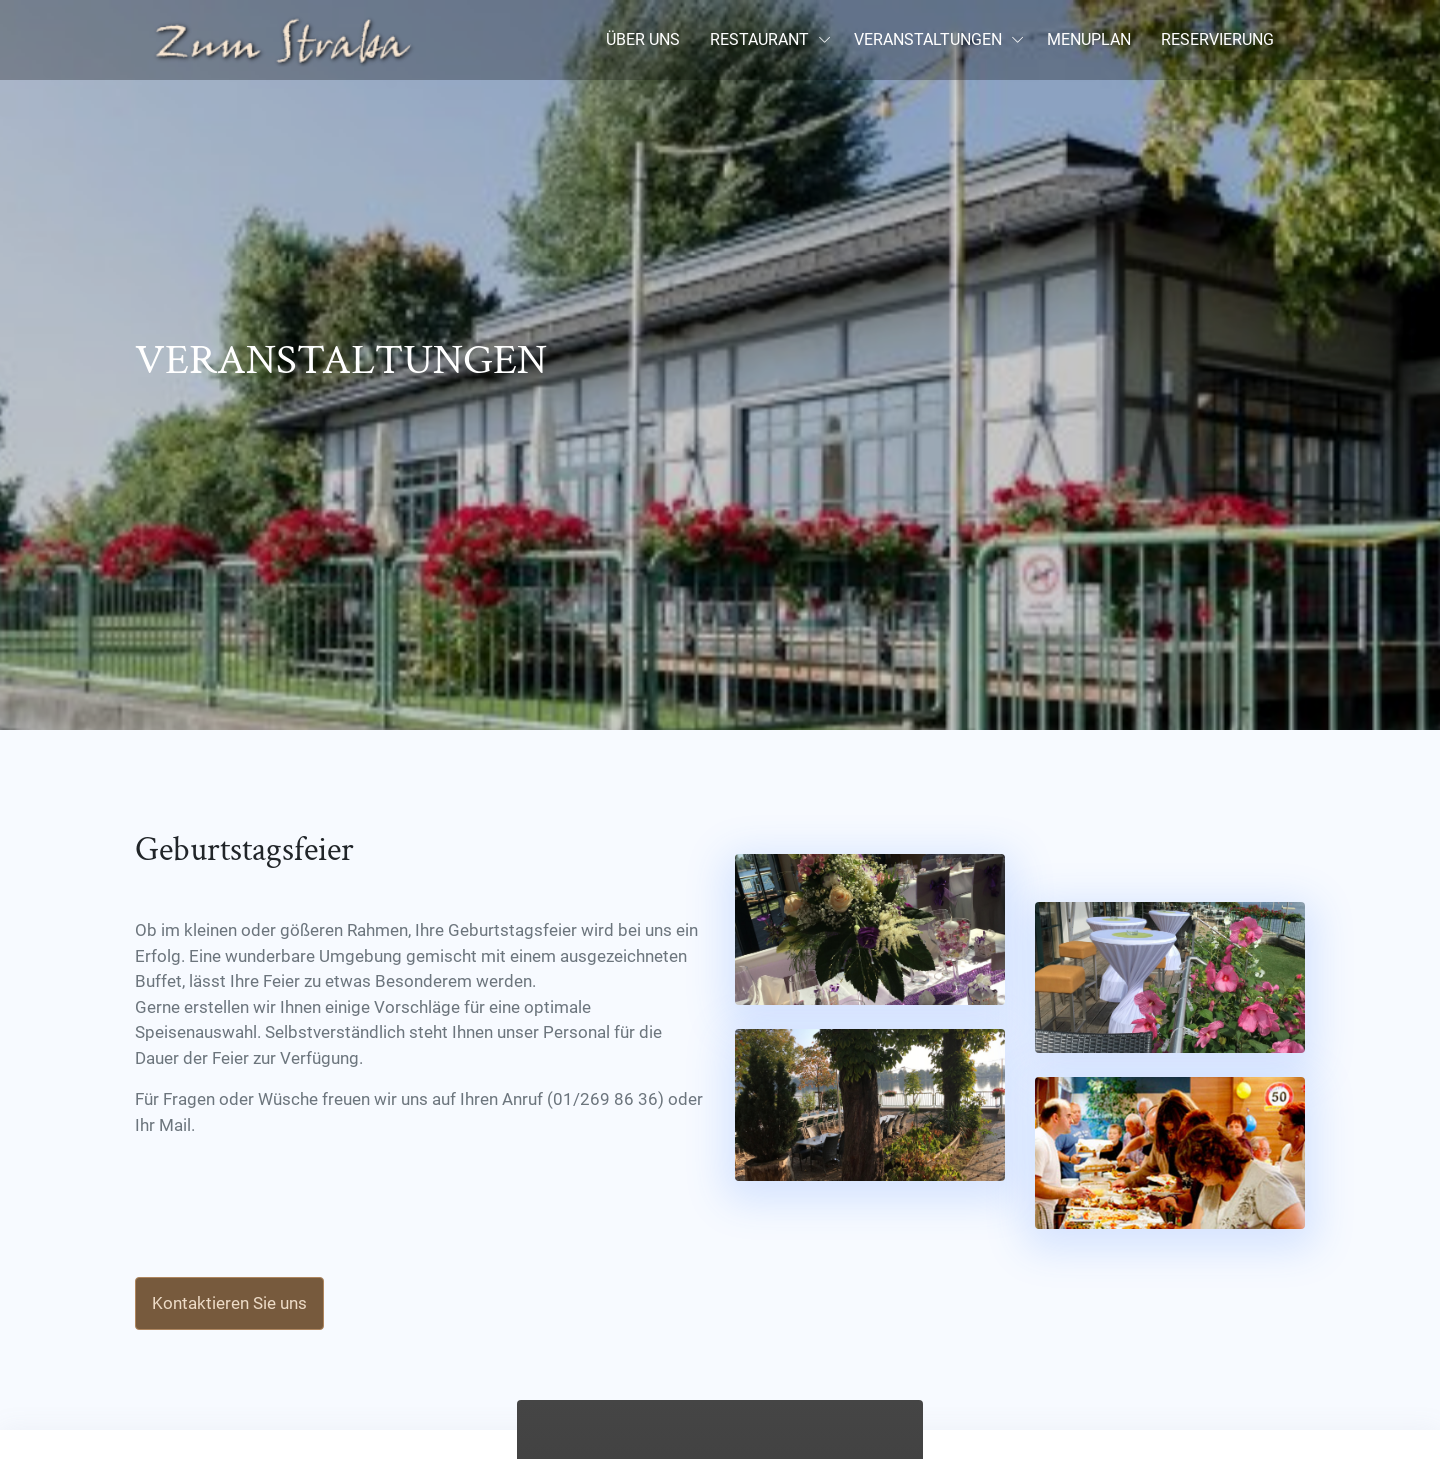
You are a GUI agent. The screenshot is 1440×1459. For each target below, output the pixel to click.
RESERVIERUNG (1217, 39)
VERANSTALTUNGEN (928, 39)
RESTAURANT (759, 39)
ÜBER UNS (643, 39)
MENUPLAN (1089, 39)
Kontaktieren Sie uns (229, 1303)
